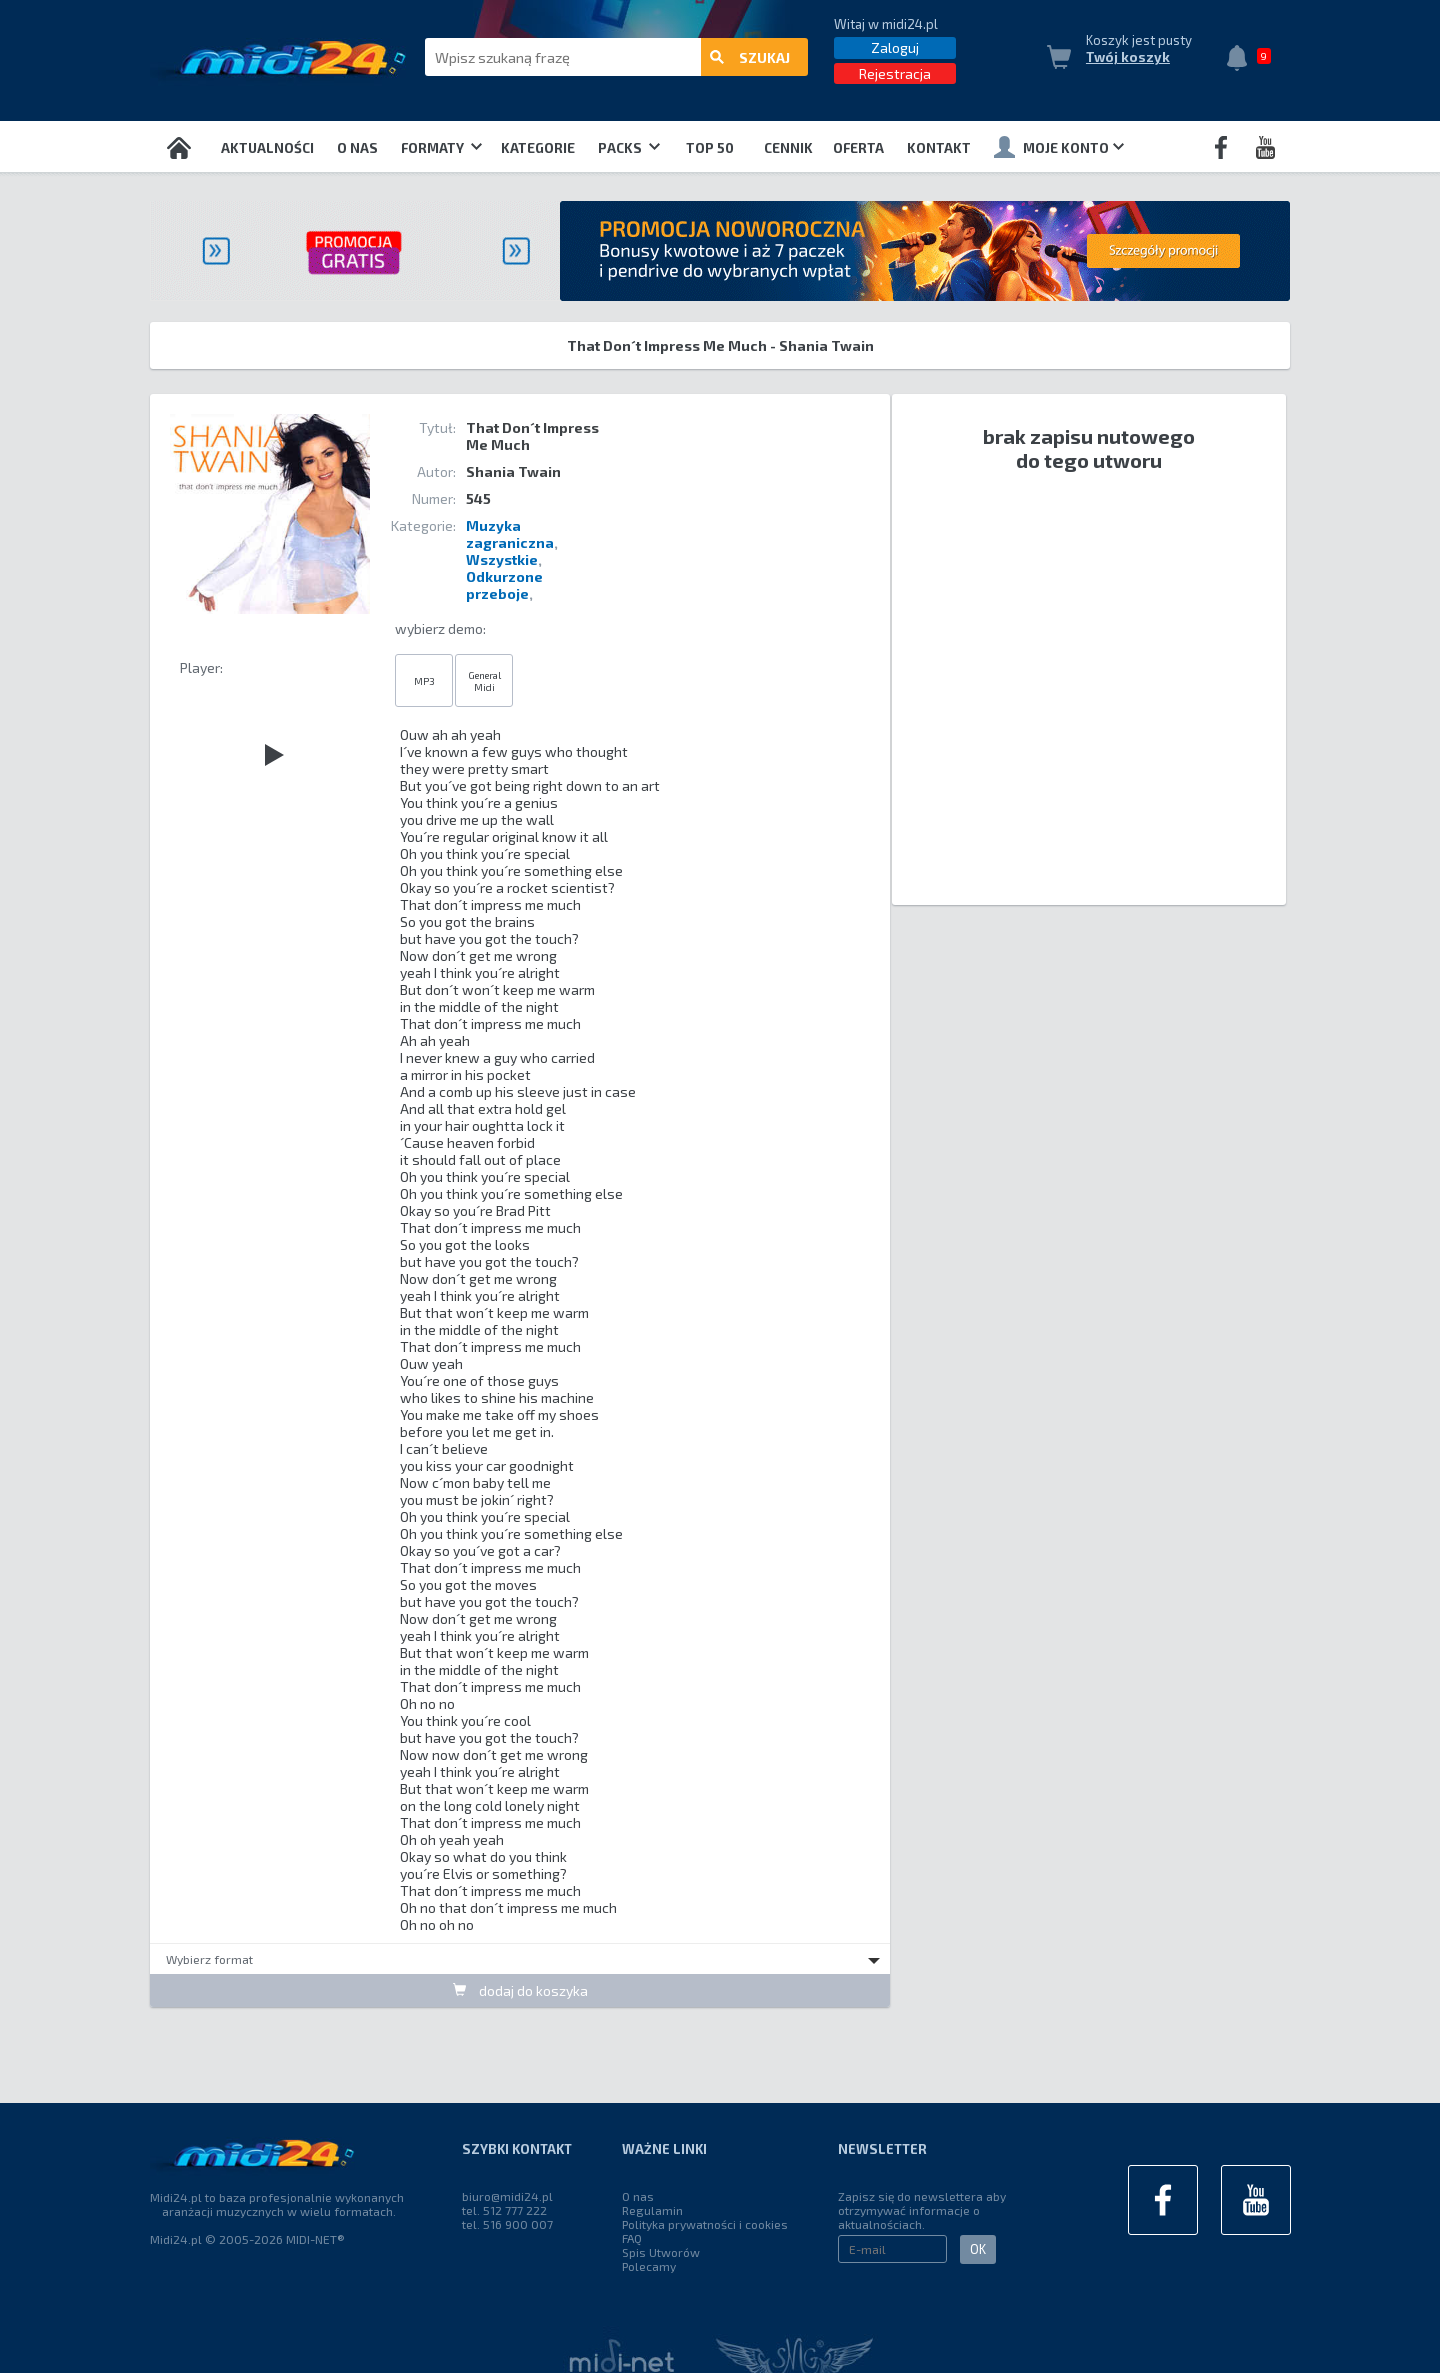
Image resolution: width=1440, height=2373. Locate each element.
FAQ (632, 2238)
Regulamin (652, 2210)
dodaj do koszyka (520, 1990)
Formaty (441, 148)
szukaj (750, 57)
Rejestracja (895, 73)
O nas (357, 148)
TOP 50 (710, 148)
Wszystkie (502, 559)
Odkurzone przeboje (504, 585)
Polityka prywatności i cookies (705, 2224)
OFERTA (858, 148)
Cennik (788, 148)
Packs (629, 148)
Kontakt (939, 148)
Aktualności (267, 148)
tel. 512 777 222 (504, 2210)
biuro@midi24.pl (507, 2196)
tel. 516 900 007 (507, 2224)
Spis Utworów (661, 2252)
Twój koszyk (1128, 57)
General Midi (484, 681)
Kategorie (538, 148)
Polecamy (649, 2266)
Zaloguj (895, 47)
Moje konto (1059, 147)
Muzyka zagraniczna (510, 534)
